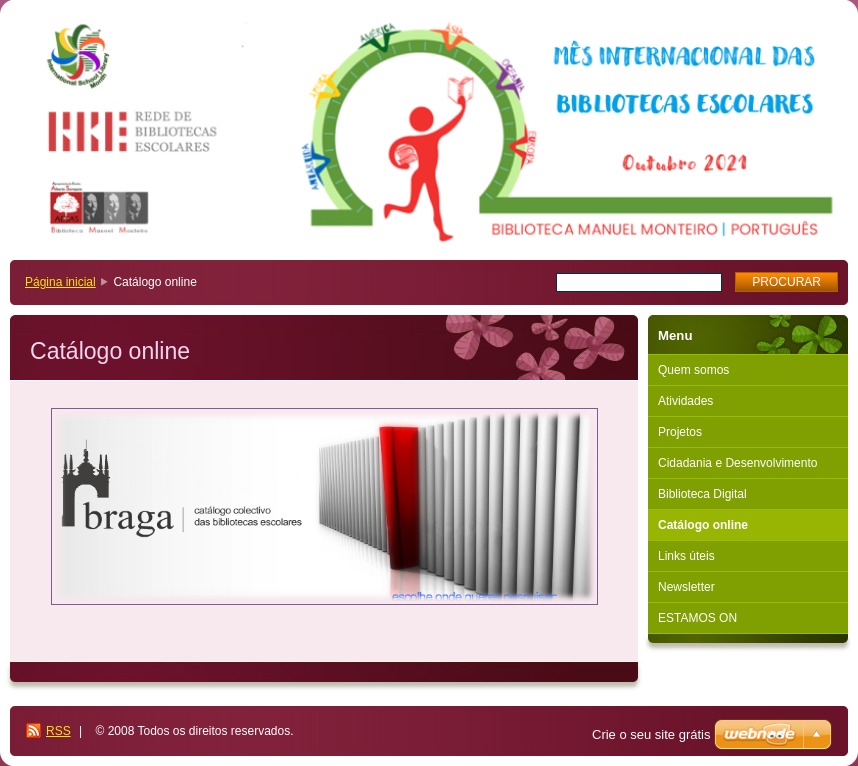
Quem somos (693, 370)
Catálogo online (703, 525)
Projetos (680, 432)
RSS (58, 731)
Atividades (685, 401)
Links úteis (686, 556)
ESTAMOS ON (697, 618)
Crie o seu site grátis (651, 734)
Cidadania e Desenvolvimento (737, 463)
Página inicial (60, 282)
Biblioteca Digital (702, 494)
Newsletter (686, 587)
